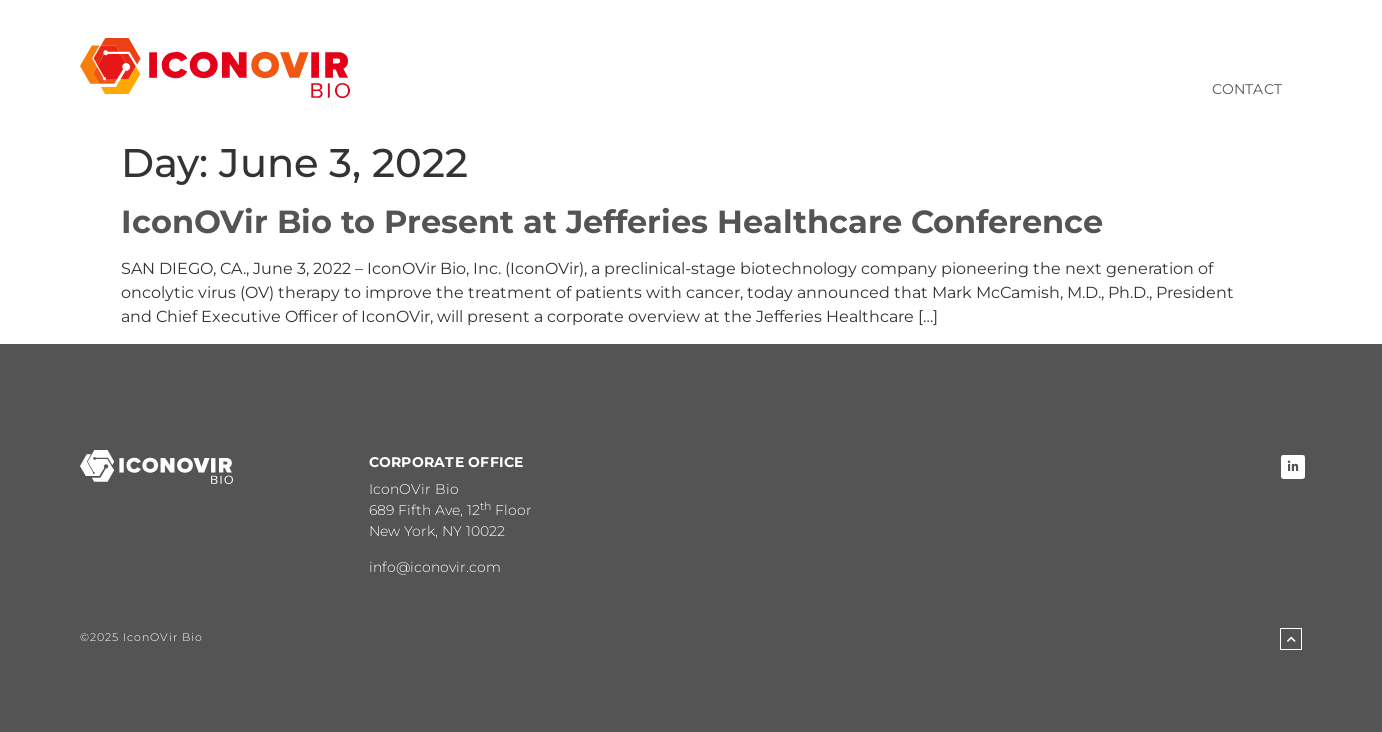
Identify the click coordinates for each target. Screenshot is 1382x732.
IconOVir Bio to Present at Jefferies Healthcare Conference (612, 221)
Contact (1247, 89)
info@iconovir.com (435, 567)
